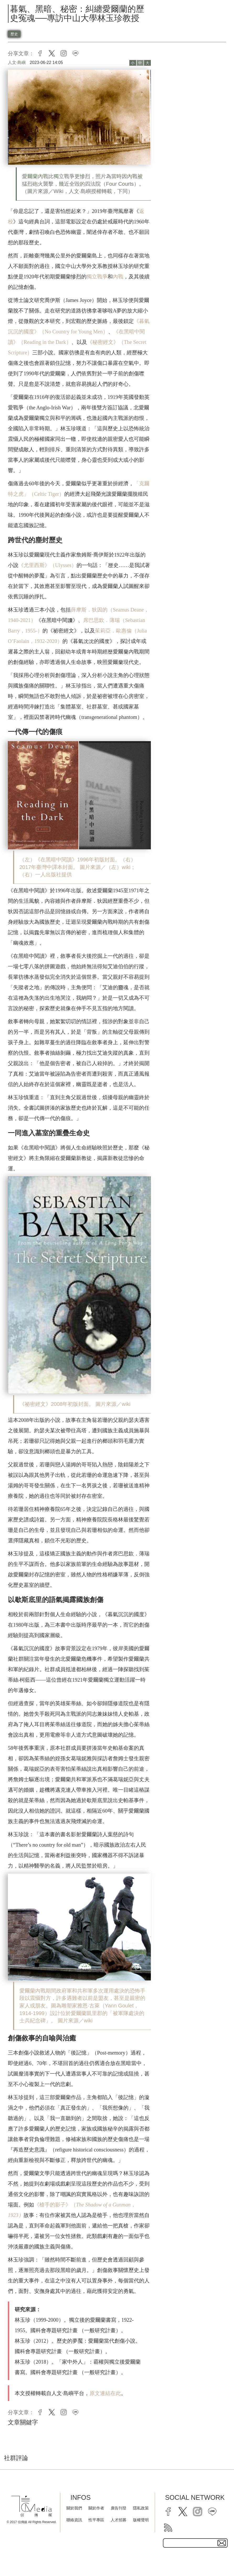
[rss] (168, 2527)
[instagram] (197, 2511)
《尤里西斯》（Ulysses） (47, 565)
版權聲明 (141, 2520)
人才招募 (118, 2520)
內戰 (118, 276)
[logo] (31, 2506)
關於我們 (74, 2508)
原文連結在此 (105, 2393)
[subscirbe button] (221, 2543)
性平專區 (96, 2520)
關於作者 (96, 2508)
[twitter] (183, 2511)
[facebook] (168, 2511)
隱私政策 (141, 2508)
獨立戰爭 (97, 276)
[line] (212, 2511)
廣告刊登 (118, 2508)
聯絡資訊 (74, 2520)
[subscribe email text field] (195, 2543)
